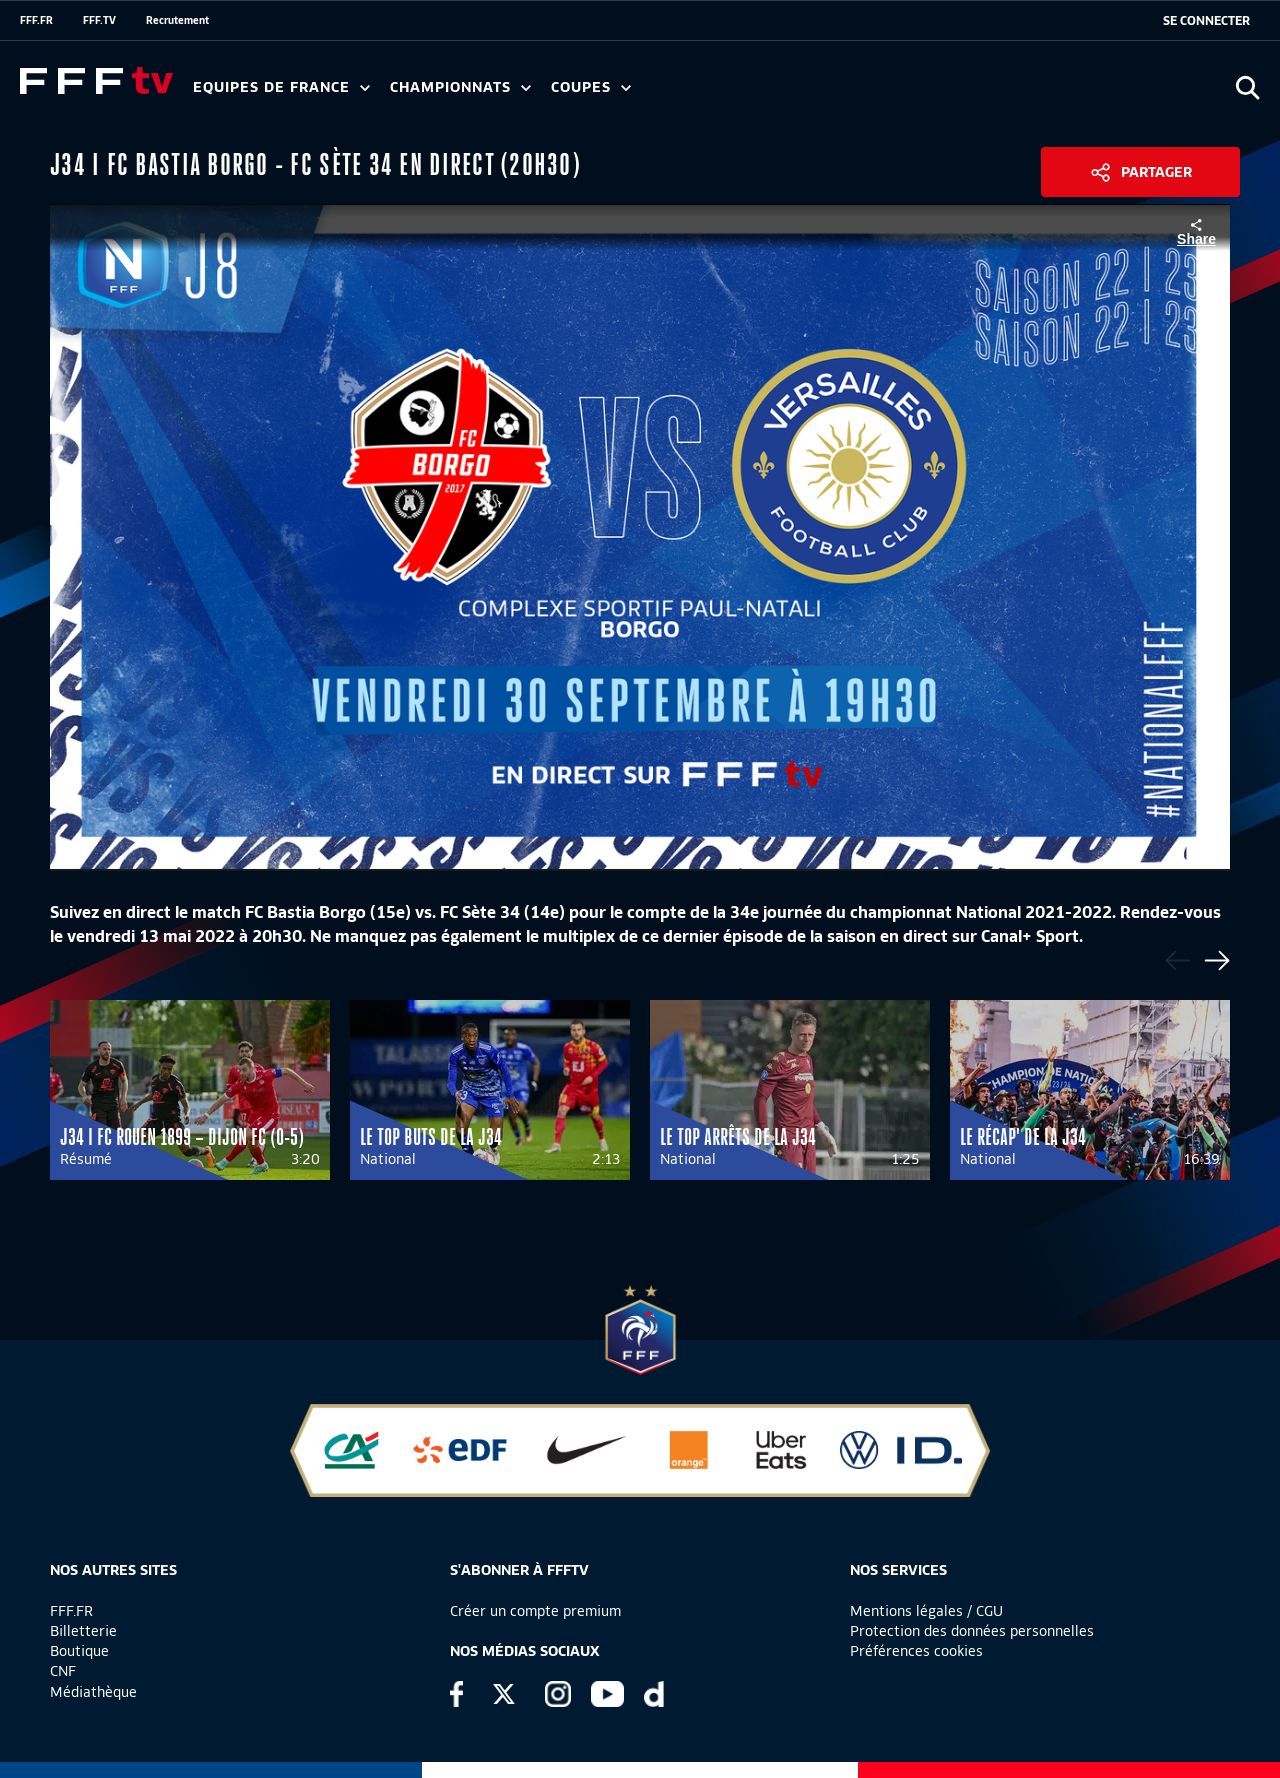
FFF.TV (99, 20)
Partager (1156, 172)
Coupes (591, 87)
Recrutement (177, 20)
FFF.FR (36, 20)
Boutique (79, 1651)
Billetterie (83, 1631)
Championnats (460, 87)
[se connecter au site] (1206, 21)
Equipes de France (281, 87)
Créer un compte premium (535, 1611)
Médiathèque (93, 1692)
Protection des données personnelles (972, 1631)
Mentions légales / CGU (926, 1611)
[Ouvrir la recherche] (1247, 87)
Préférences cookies (916, 1651)
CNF (63, 1671)
